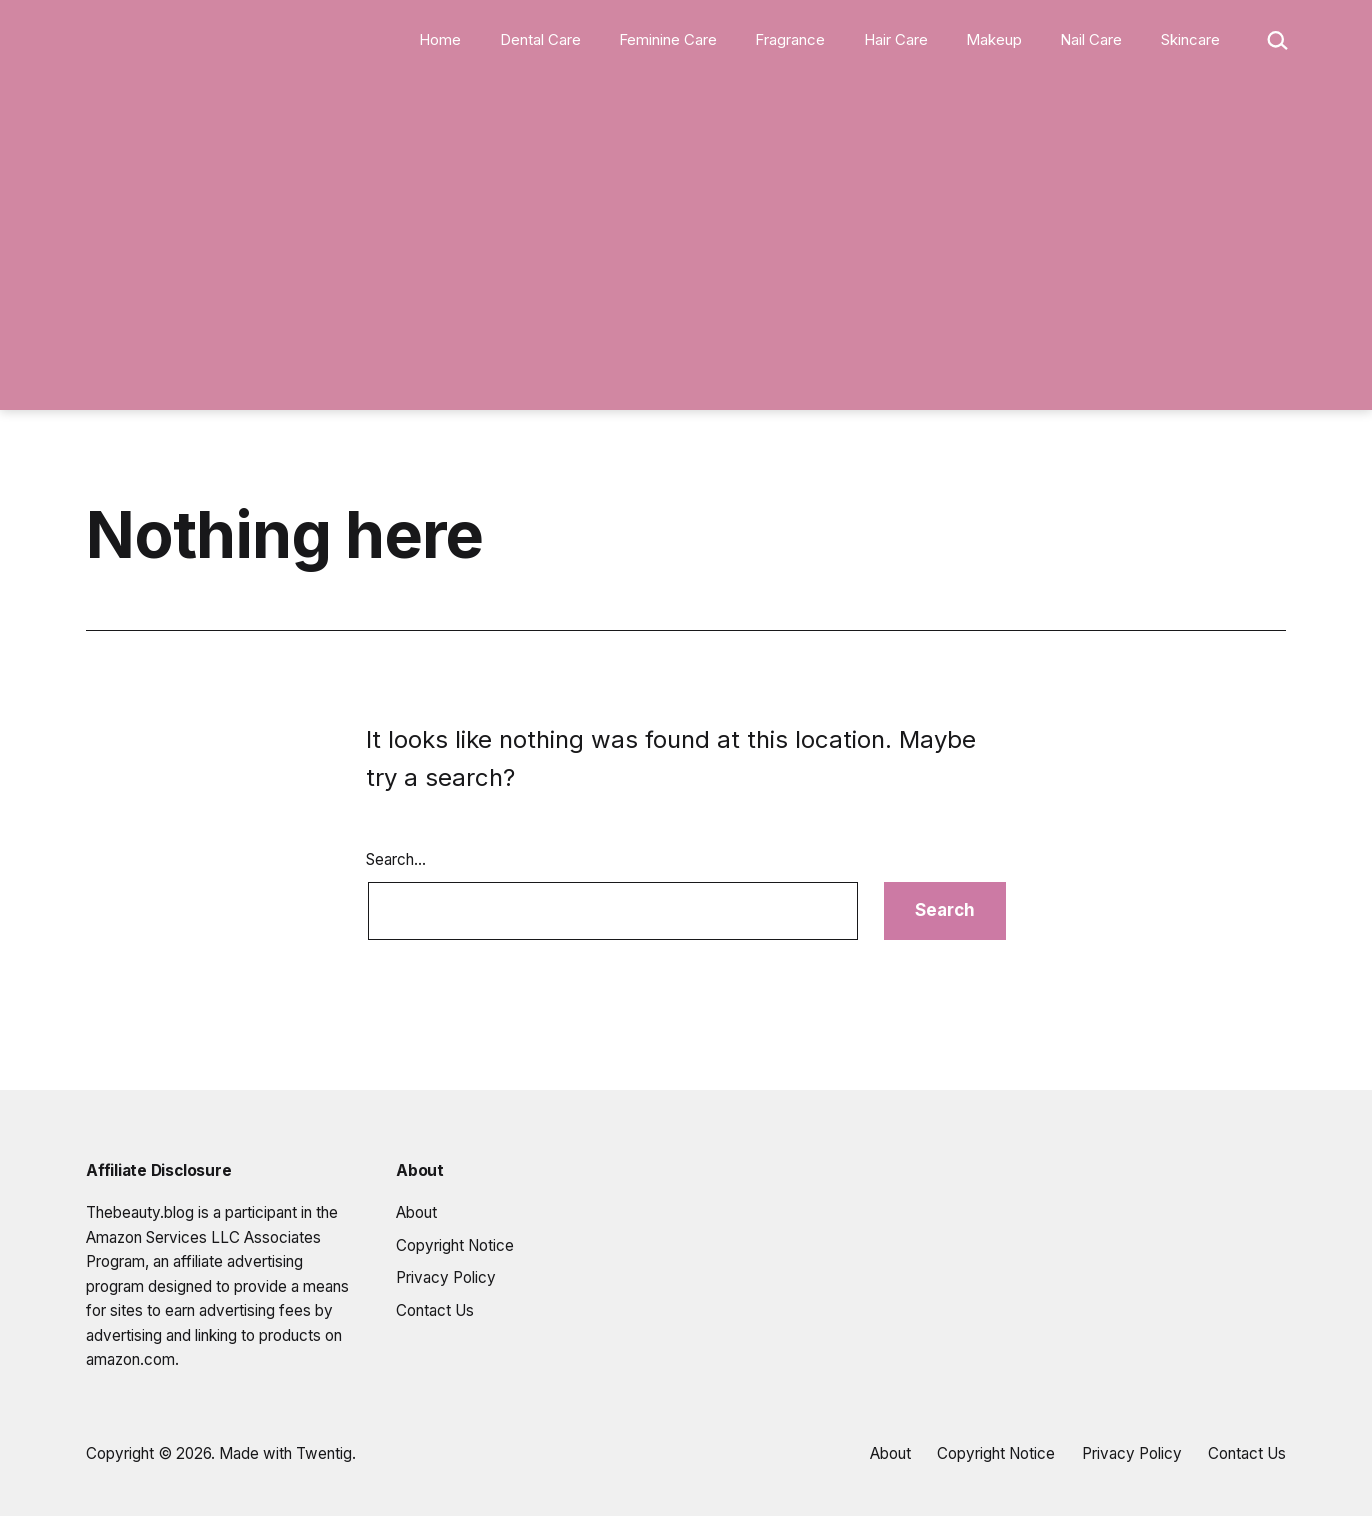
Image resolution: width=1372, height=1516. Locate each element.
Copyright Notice (455, 1245)
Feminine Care (668, 39)
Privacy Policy (446, 1277)
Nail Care (1091, 39)
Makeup (994, 39)
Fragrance (790, 39)
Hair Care (896, 39)
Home (440, 39)
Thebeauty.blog (140, 1212)
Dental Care (540, 39)
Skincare (1190, 39)
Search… (396, 859)
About (416, 1212)
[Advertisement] (686, 242)
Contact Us (435, 1310)
